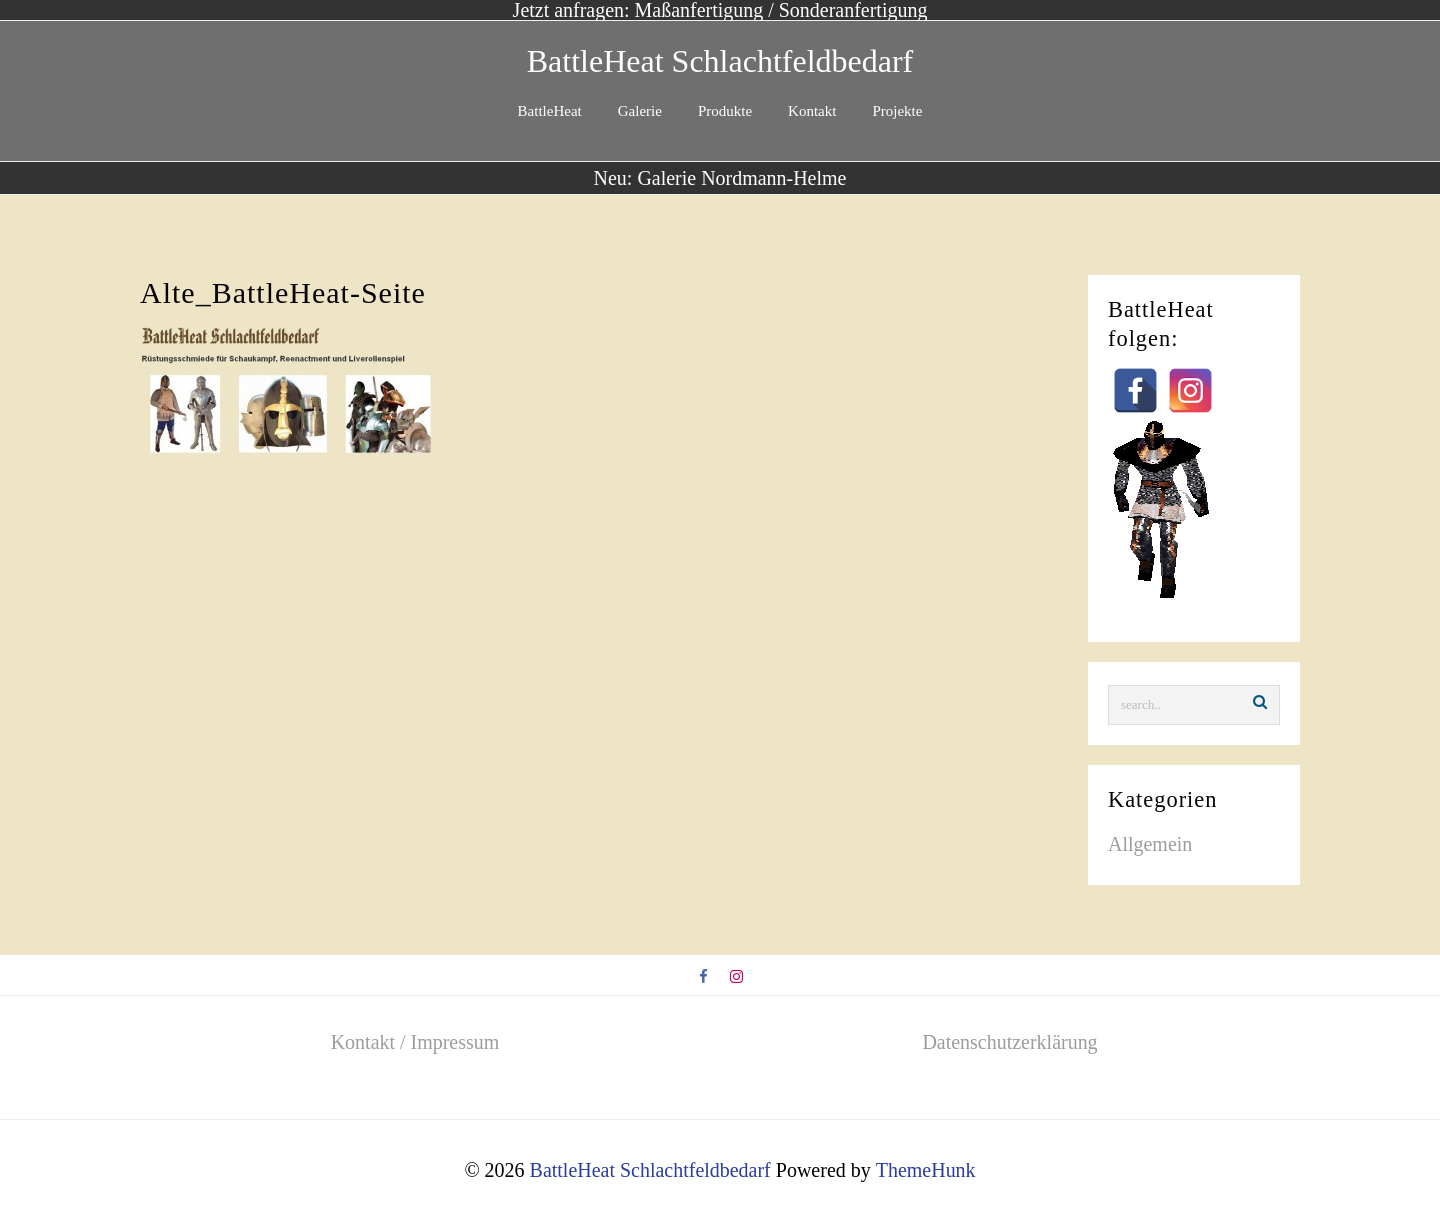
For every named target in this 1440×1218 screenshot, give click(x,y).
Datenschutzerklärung (1009, 1041)
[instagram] (736, 976)
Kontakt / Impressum (415, 1041)
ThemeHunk (926, 1168)
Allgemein (1150, 844)
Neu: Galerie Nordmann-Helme (719, 178)
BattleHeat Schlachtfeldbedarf (720, 61)
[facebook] (704, 976)
